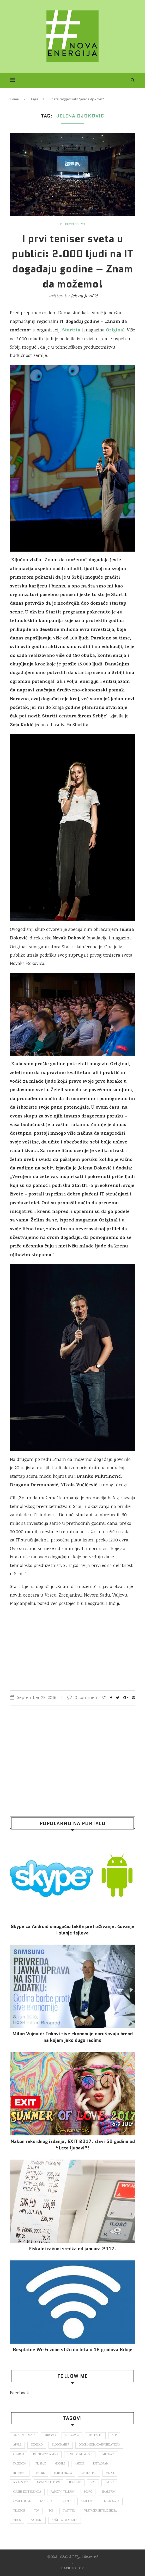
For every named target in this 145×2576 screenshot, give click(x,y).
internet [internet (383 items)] (19, 2473)
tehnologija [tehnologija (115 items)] (110, 2501)
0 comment (83, 1698)
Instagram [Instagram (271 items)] (100, 2464)
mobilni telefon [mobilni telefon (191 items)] (48, 2483)
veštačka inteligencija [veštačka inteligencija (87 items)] (100, 2511)
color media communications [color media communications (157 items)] (99, 2445)
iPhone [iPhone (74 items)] (40, 2473)
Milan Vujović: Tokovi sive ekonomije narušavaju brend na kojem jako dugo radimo (72, 2037)
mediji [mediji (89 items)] (110, 2473)
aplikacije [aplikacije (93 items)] (95, 2436)
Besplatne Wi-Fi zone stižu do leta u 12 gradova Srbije (72, 2349)
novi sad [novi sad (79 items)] (75, 2483)
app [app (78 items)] (114, 2436)
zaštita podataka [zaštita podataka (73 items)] (64, 2520)
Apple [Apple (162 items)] (17, 2445)
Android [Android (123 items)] (50, 2436)
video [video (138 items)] (17, 2520)
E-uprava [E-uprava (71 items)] (107, 2455)
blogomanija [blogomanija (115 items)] (60, 2445)
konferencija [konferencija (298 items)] (63, 2473)
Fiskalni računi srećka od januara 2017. (72, 2249)
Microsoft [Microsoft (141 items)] (20, 2483)
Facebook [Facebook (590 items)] (19, 2464)
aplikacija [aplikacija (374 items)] (72, 2436)
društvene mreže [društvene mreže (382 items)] (80, 2455)
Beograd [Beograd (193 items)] (37, 2445)
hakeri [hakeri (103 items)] (79, 2464)
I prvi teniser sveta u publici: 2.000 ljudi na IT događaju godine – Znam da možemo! (72, 261)
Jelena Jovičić (84, 296)
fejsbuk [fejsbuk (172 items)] (40, 2464)
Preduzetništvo (72, 224)
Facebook (19, 2393)
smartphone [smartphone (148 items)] (22, 2501)
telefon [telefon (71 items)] (19, 2511)
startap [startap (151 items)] (87, 2501)
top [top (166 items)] (36, 2511)
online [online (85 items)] (109, 2483)
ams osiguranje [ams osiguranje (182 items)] (24, 2436)
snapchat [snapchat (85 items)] (47, 2501)
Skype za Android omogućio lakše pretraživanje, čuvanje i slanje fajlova (72, 1929)
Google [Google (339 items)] (60, 2464)
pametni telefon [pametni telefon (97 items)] (63, 2492)
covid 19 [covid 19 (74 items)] (18, 2455)
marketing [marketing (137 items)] (88, 2473)
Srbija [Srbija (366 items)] (67, 2501)
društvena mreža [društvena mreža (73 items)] (45, 2455)
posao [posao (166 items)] (88, 2492)
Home (14, 99)
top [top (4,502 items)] (51, 2511)
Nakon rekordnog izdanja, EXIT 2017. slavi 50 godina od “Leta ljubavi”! (72, 2144)
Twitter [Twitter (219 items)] (69, 2511)
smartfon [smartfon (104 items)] (108, 2492)
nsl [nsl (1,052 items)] (92, 2483)
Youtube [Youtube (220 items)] (36, 2520)
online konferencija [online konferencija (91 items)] (27, 2492)
